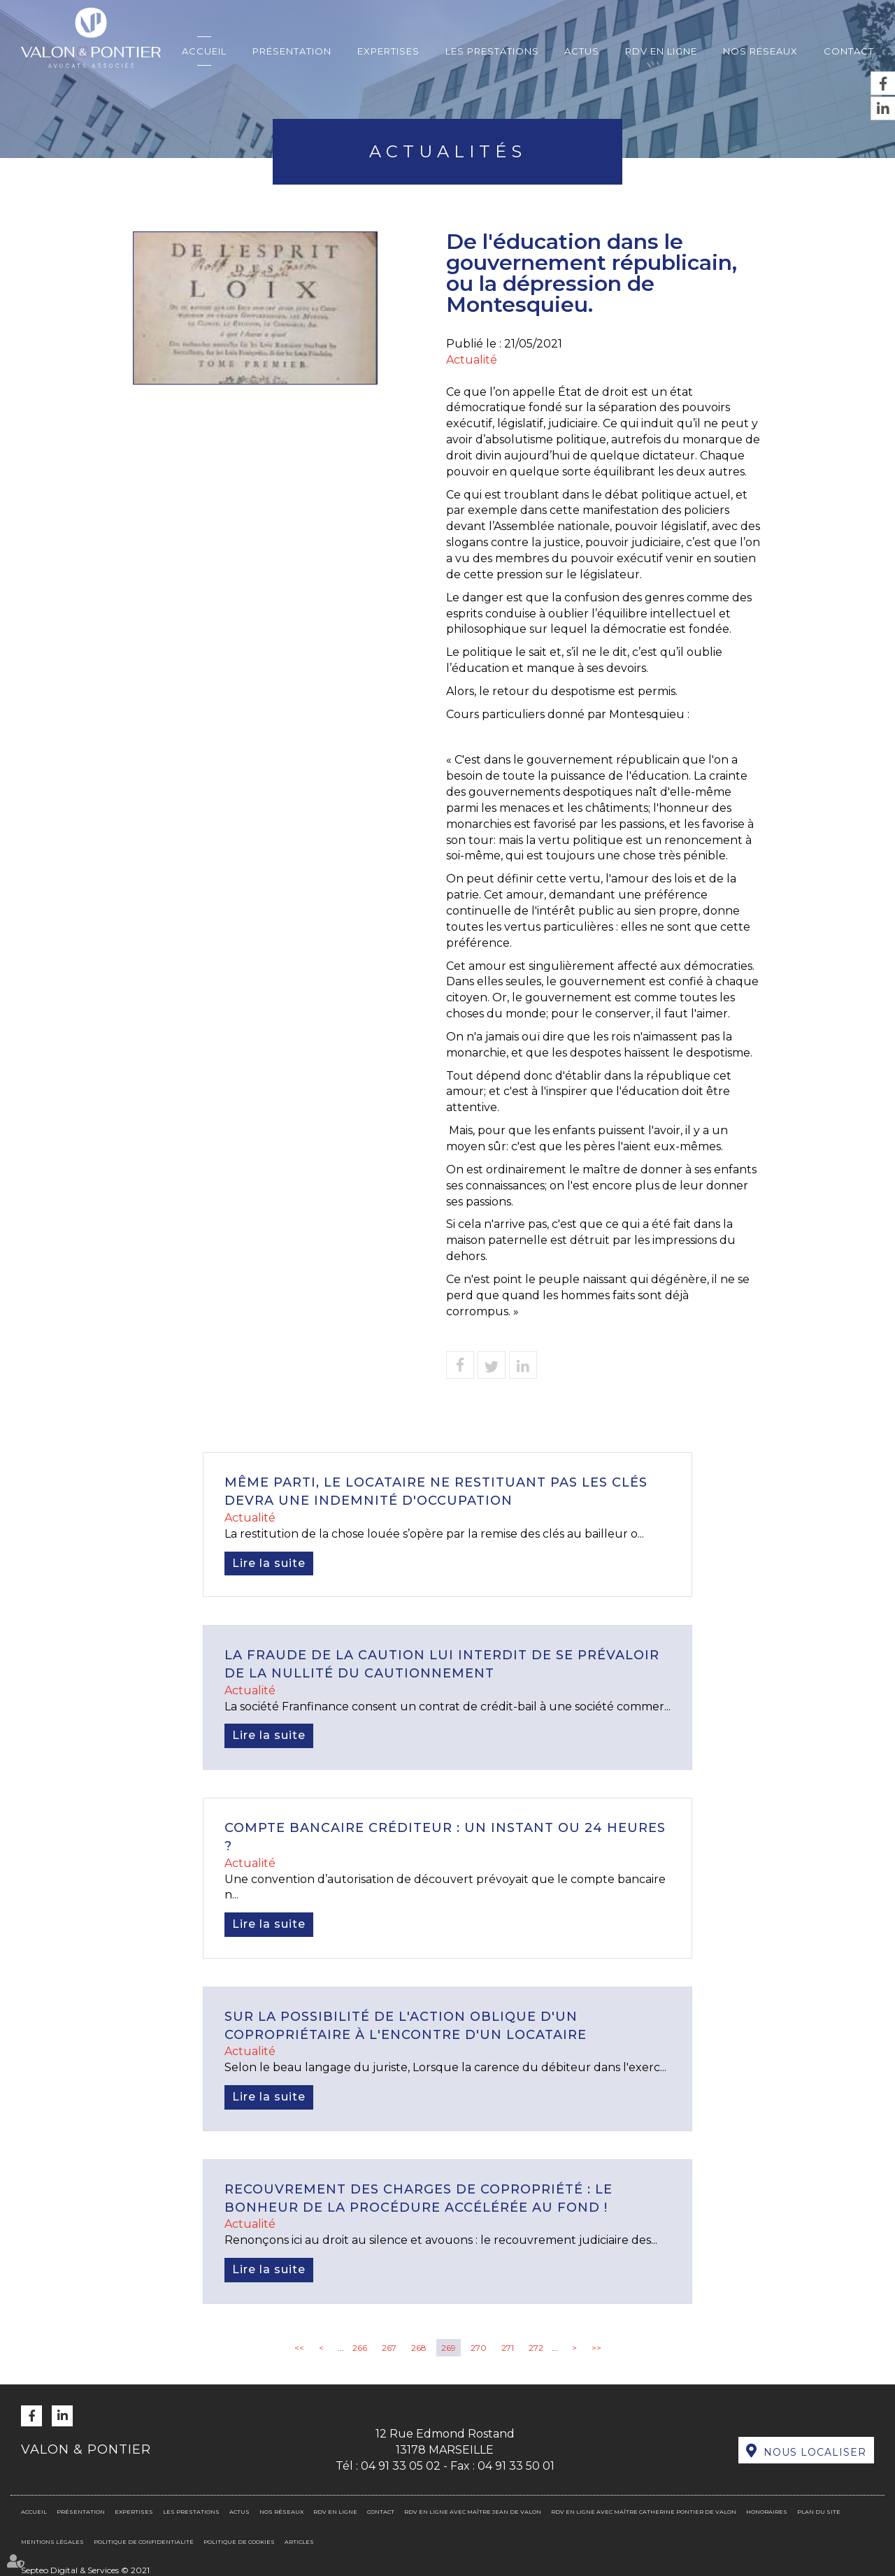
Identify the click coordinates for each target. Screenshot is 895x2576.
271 (507, 2347)
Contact (849, 51)
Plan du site (818, 2511)
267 (389, 2347)
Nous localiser (815, 2452)
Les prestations (492, 51)
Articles (299, 2541)
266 (359, 2347)
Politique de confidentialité (144, 2541)
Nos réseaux (760, 51)
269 (448, 2347)
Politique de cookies (239, 2541)
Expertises (388, 51)
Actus (581, 51)
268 (419, 2347)
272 (536, 2347)
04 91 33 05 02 (401, 2466)
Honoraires (766, 2511)
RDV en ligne (661, 51)
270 (479, 2347)
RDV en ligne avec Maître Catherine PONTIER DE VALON (643, 2511)
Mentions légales (52, 2541)
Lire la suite (269, 1563)
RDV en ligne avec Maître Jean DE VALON (472, 2511)
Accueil (204, 51)
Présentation (291, 51)
